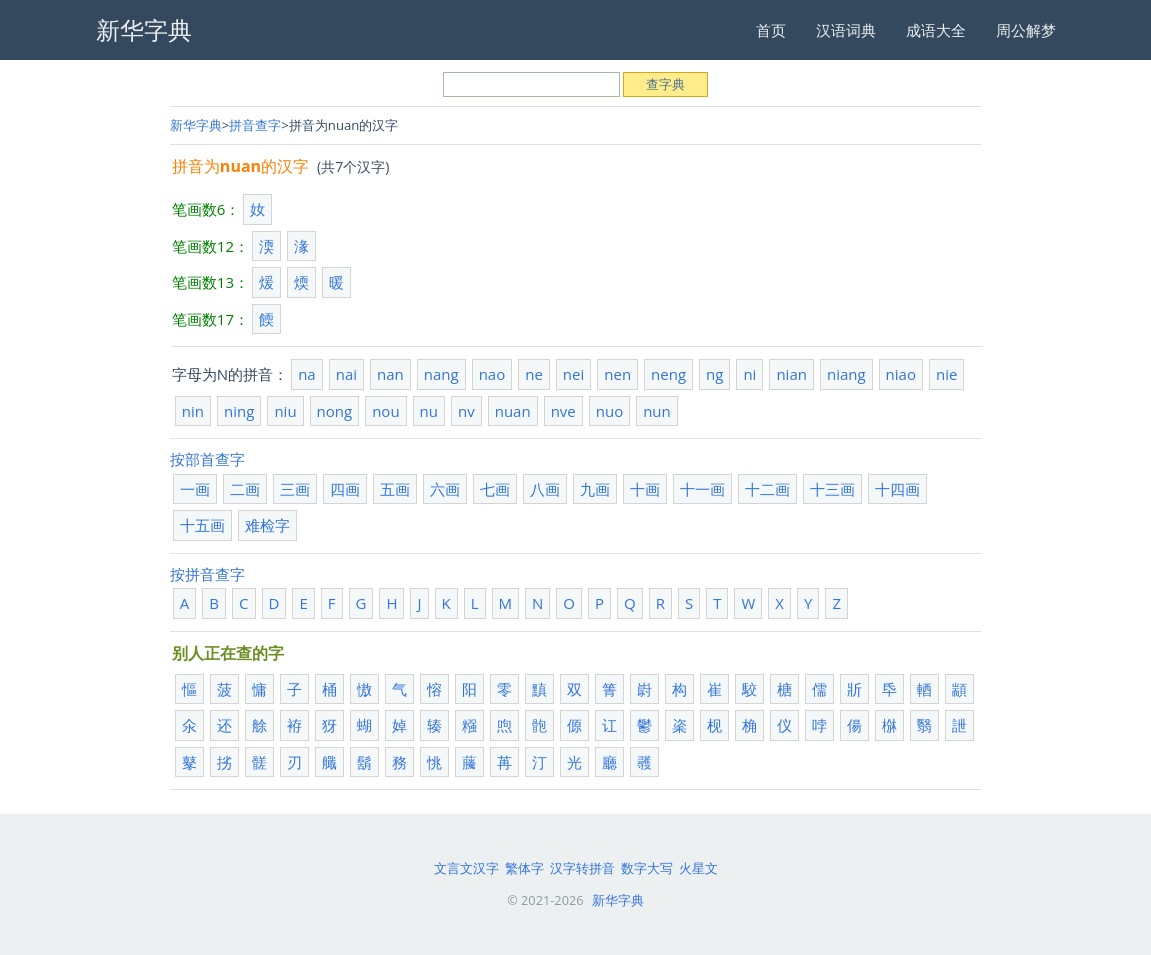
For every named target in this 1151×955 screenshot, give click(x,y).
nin (193, 411)
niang (846, 374)
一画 (195, 489)
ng (714, 374)
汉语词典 (846, 30)
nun (657, 411)
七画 (495, 489)
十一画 (702, 489)
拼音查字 (255, 125)
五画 (395, 489)
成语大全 (936, 30)
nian (791, 374)
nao (492, 374)
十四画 (897, 489)
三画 (295, 489)
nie (946, 374)
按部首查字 (207, 459)
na (307, 374)
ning (239, 411)
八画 (545, 489)
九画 (595, 489)
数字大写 (647, 868)
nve (563, 411)
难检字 (267, 525)
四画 (345, 489)
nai (346, 374)
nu (429, 411)
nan (390, 374)
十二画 (767, 489)
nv (466, 411)
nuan (513, 411)
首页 (771, 30)
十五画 (202, 525)
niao (901, 374)
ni (749, 374)
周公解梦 (1026, 30)
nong (335, 411)
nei (573, 374)
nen (617, 374)
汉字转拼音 (582, 868)
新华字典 (196, 125)
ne (534, 374)
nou (385, 411)
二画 (245, 489)
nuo (609, 411)
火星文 (698, 868)
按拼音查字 (207, 574)
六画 (445, 489)
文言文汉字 (466, 868)
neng (668, 374)
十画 (645, 489)
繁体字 (524, 868)
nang (441, 374)
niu (285, 411)
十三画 (832, 489)
